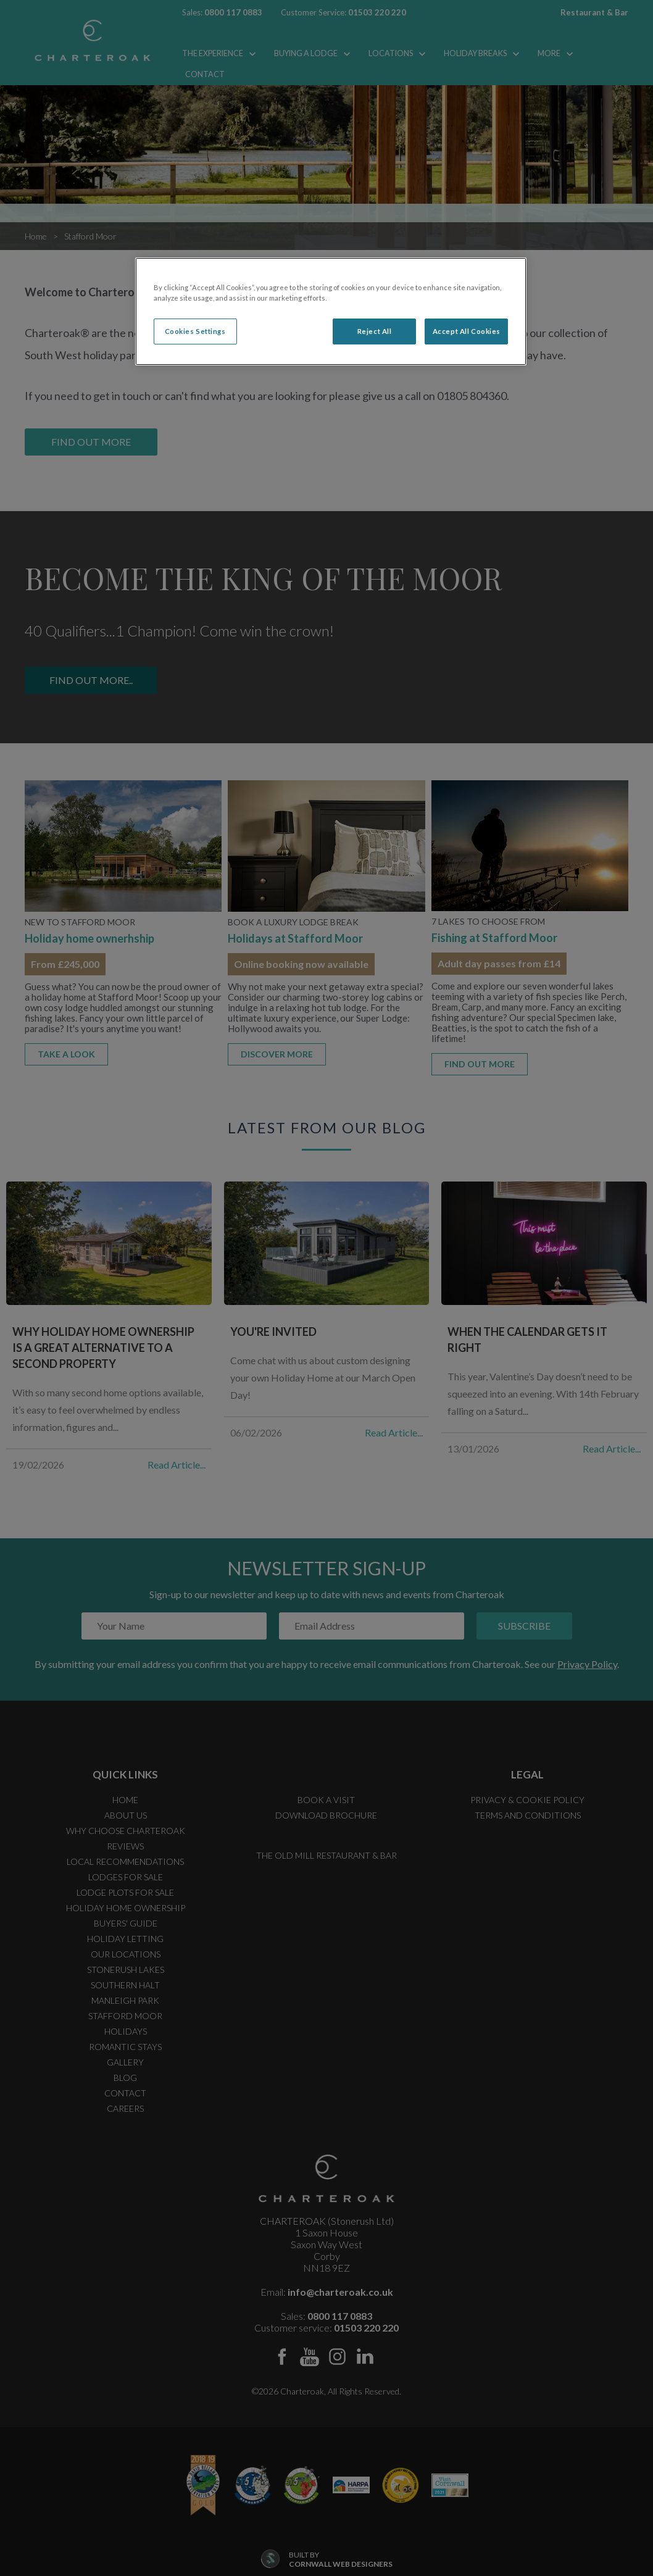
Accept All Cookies (467, 331)
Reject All (374, 331)
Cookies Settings (195, 331)
